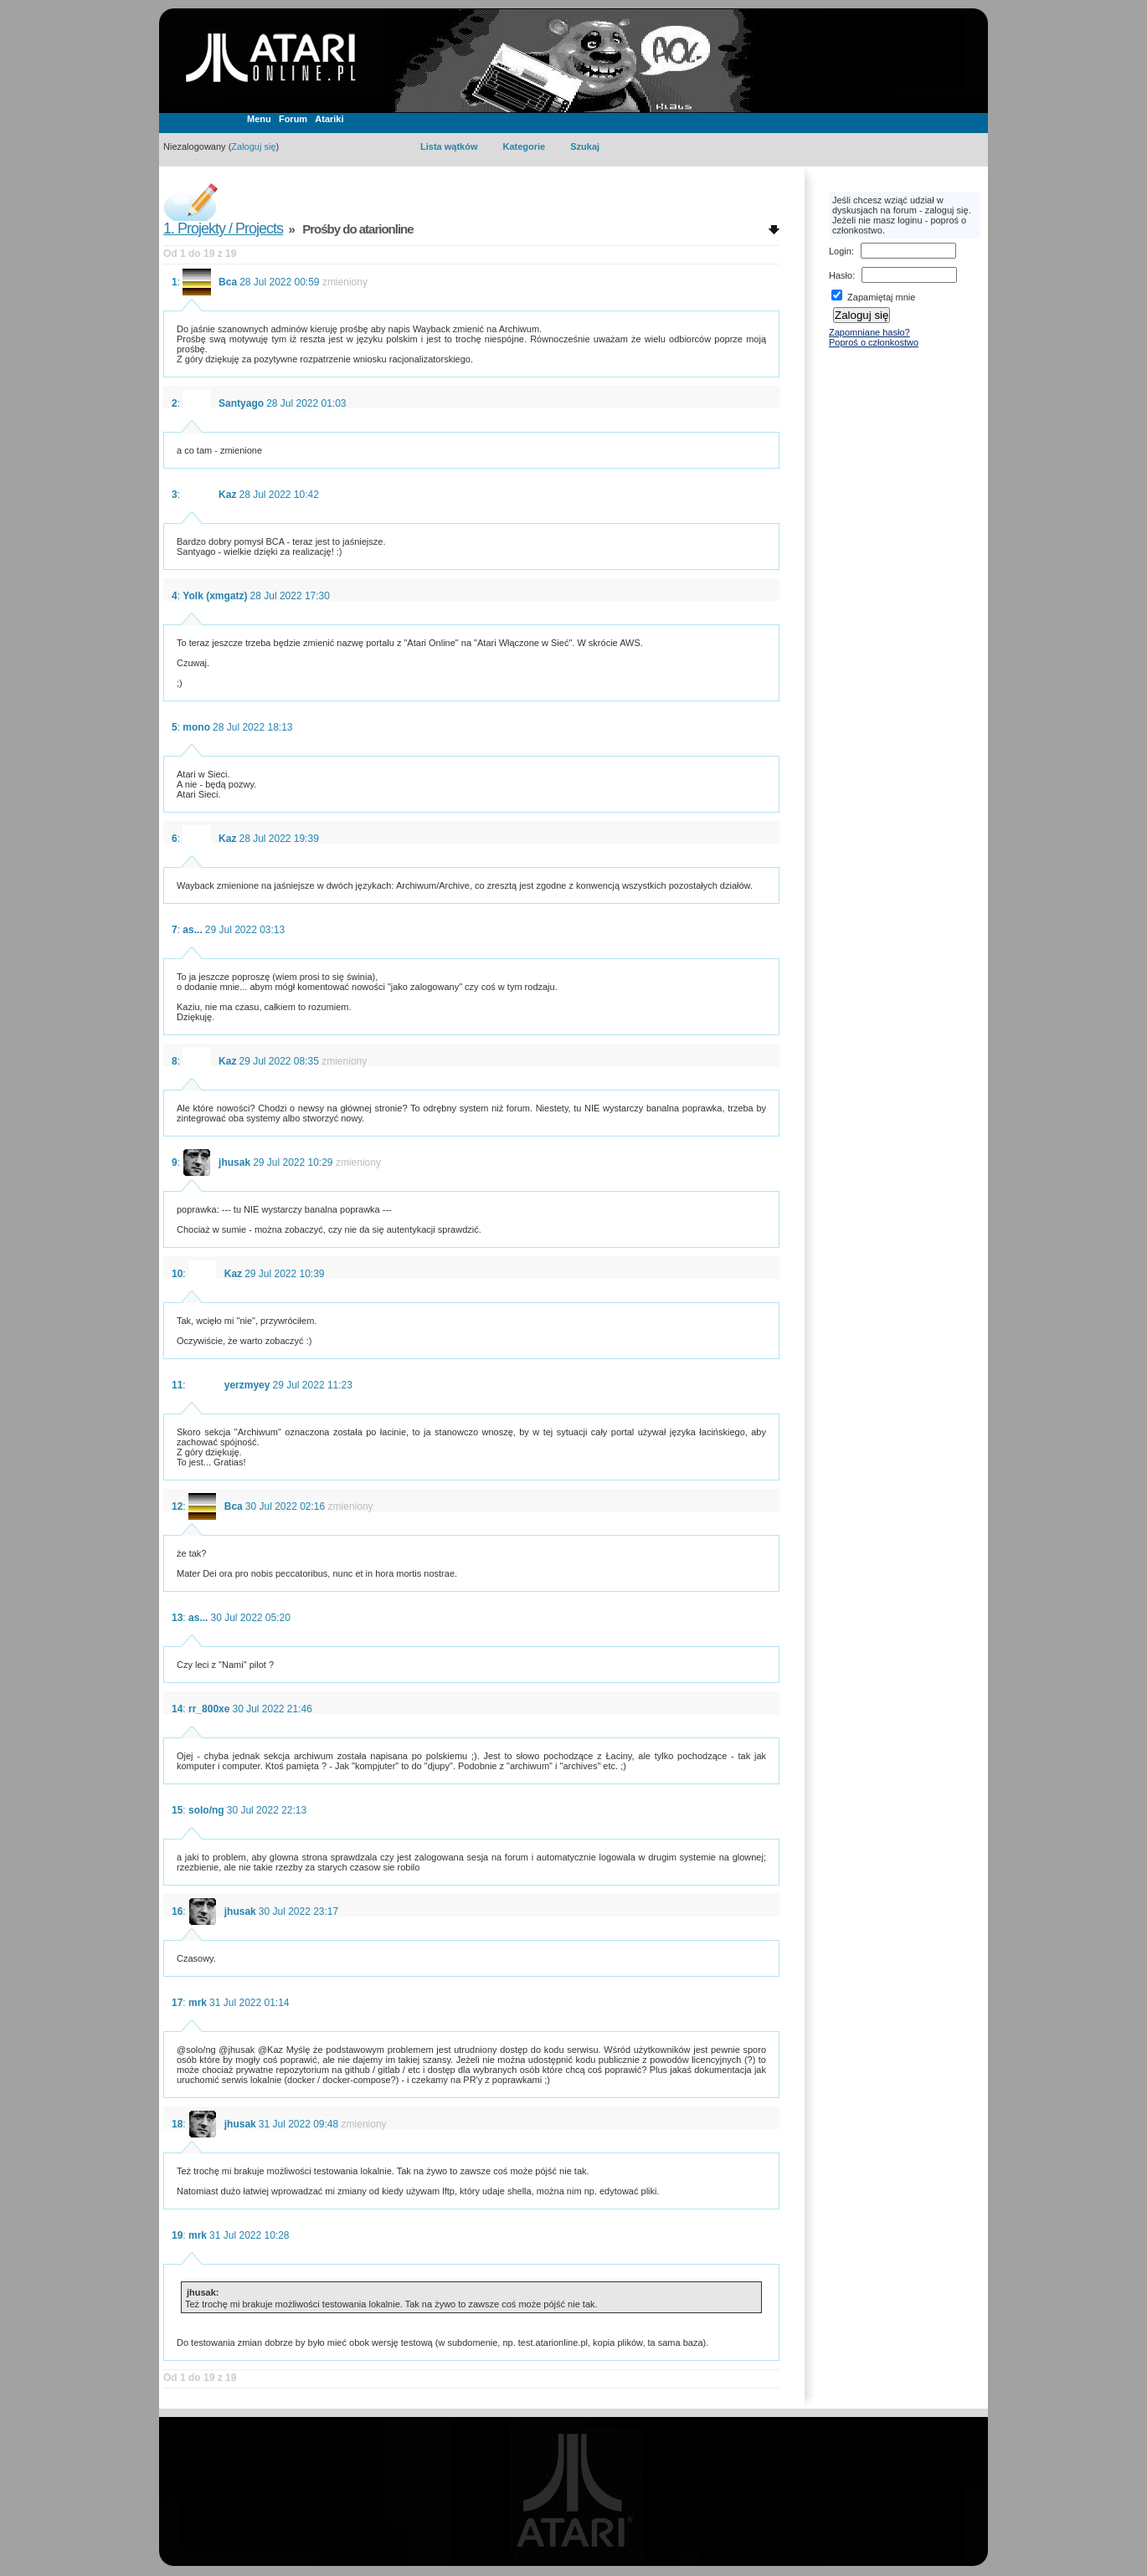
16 (177, 1911)
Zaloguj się (253, 146)
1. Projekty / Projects (223, 228)
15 (177, 1810)
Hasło (840, 275)
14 (177, 1709)
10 (177, 1274)
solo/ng (206, 1810)
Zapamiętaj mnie (873, 297)
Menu (259, 119)
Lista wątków (448, 146)
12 (177, 1506)
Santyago (241, 403)
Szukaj (584, 146)
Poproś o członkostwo (873, 342)
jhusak (234, 1162)
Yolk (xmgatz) (215, 596)
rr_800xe (208, 1709)
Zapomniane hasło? (869, 332)
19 (177, 2235)
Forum (293, 119)
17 (177, 2003)
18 (177, 2124)
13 (177, 1618)
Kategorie (523, 146)
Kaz (227, 494)
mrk (197, 2003)
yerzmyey (247, 1385)
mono (196, 727)
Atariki (329, 119)
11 (177, 1385)
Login (840, 251)
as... (192, 930)
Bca (228, 282)
